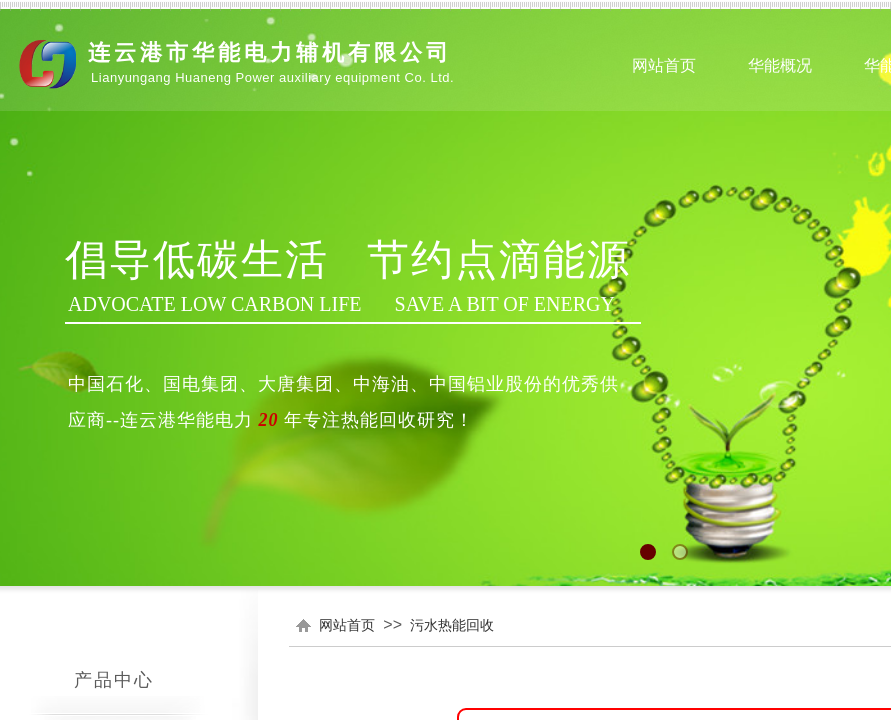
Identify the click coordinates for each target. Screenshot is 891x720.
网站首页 (347, 625)
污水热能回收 (452, 625)
